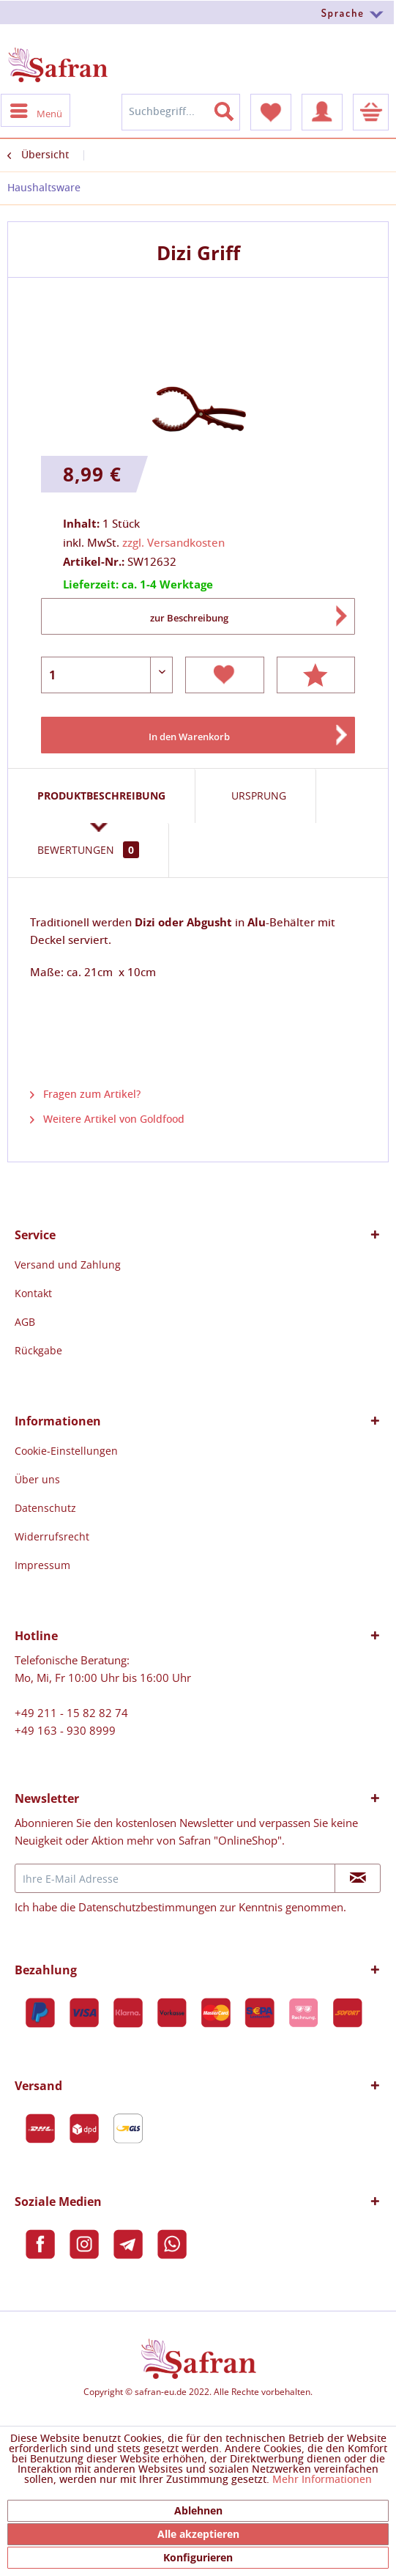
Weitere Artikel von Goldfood (107, 1120)
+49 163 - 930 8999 (65, 1730)
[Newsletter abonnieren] (358, 1878)
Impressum (42, 1565)
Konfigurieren (198, 2557)
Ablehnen (198, 2510)
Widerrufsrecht (52, 1536)
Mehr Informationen (322, 2480)
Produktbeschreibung (101, 795)
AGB (25, 1322)
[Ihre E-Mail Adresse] (175, 1878)
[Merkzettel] (270, 112)
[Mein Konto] (322, 112)
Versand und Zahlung (68, 1265)
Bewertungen (88, 849)
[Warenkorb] (371, 112)
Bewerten (316, 675)
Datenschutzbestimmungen (147, 1907)
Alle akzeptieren (198, 2534)
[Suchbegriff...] (181, 112)
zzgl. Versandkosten (173, 543)
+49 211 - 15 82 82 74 (71, 1712)
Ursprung (258, 795)
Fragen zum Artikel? (85, 1095)
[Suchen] (232, 108)
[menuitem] (198, 12)
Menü (36, 110)
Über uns (37, 1479)
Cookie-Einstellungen (66, 1451)
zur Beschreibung (189, 617)
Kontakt (33, 1293)
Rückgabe (38, 1350)
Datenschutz (45, 1508)
